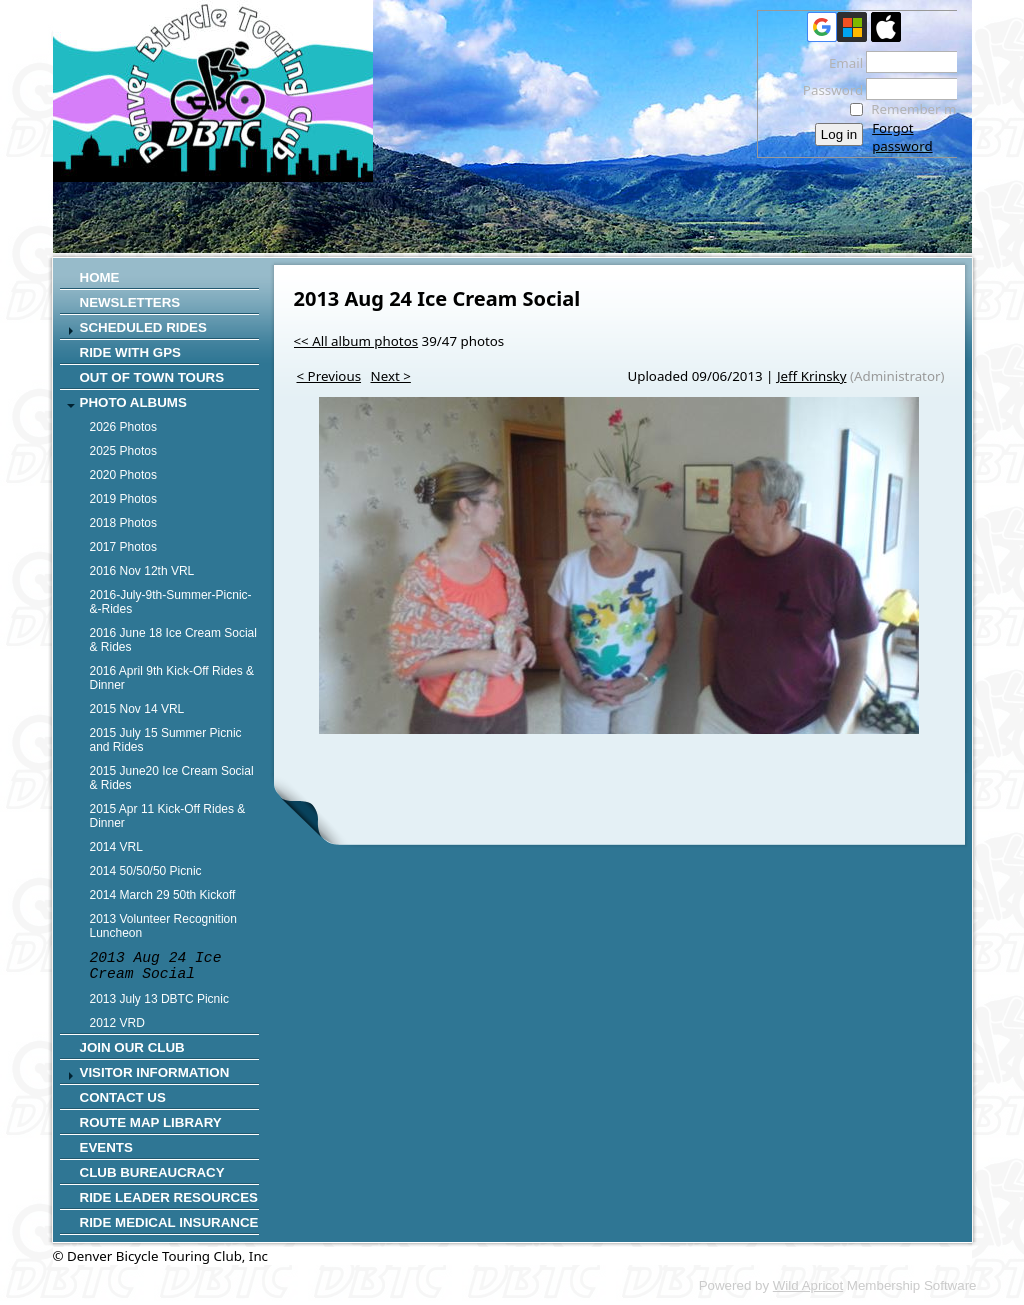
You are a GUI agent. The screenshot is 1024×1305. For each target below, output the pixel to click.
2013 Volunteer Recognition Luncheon (163, 926)
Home (100, 277)
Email (840, 63)
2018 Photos (123, 523)
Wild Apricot (808, 1285)
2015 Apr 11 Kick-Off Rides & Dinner (168, 816)
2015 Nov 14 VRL (137, 709)
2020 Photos (123, 475)
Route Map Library (151, 1122)
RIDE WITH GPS (130, 352)
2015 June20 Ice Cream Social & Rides (172, 778)
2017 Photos (123, 547)
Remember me (917, 109)
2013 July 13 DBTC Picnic (159, 999)
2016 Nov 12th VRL (142, 571)
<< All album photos (356, 341)
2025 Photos (123, 451)
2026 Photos (123, 427)
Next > (391, 376)
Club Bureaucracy (152, 1172)
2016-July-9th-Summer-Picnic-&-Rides (171, 602)
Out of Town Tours (152, 377)
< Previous (329, 376)
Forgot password (902, 137)
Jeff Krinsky (812, 376)
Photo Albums (133, 402)
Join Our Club (132, 1047)
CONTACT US (123, 1097)
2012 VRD (117, 1023)
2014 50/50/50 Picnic (146, 871)
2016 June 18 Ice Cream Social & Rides (173, 640)
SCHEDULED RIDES (143, 327)
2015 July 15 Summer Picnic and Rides (166, 740)
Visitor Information (155, 1072)
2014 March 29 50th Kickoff (163, 895)
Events (106, 1147)
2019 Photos (123, 499)
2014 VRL (116, 847)
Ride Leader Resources (169, 1197)
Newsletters (130, 302)
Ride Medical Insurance (169, 1222)
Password (827, 90)
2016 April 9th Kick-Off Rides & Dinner (172, 678)
